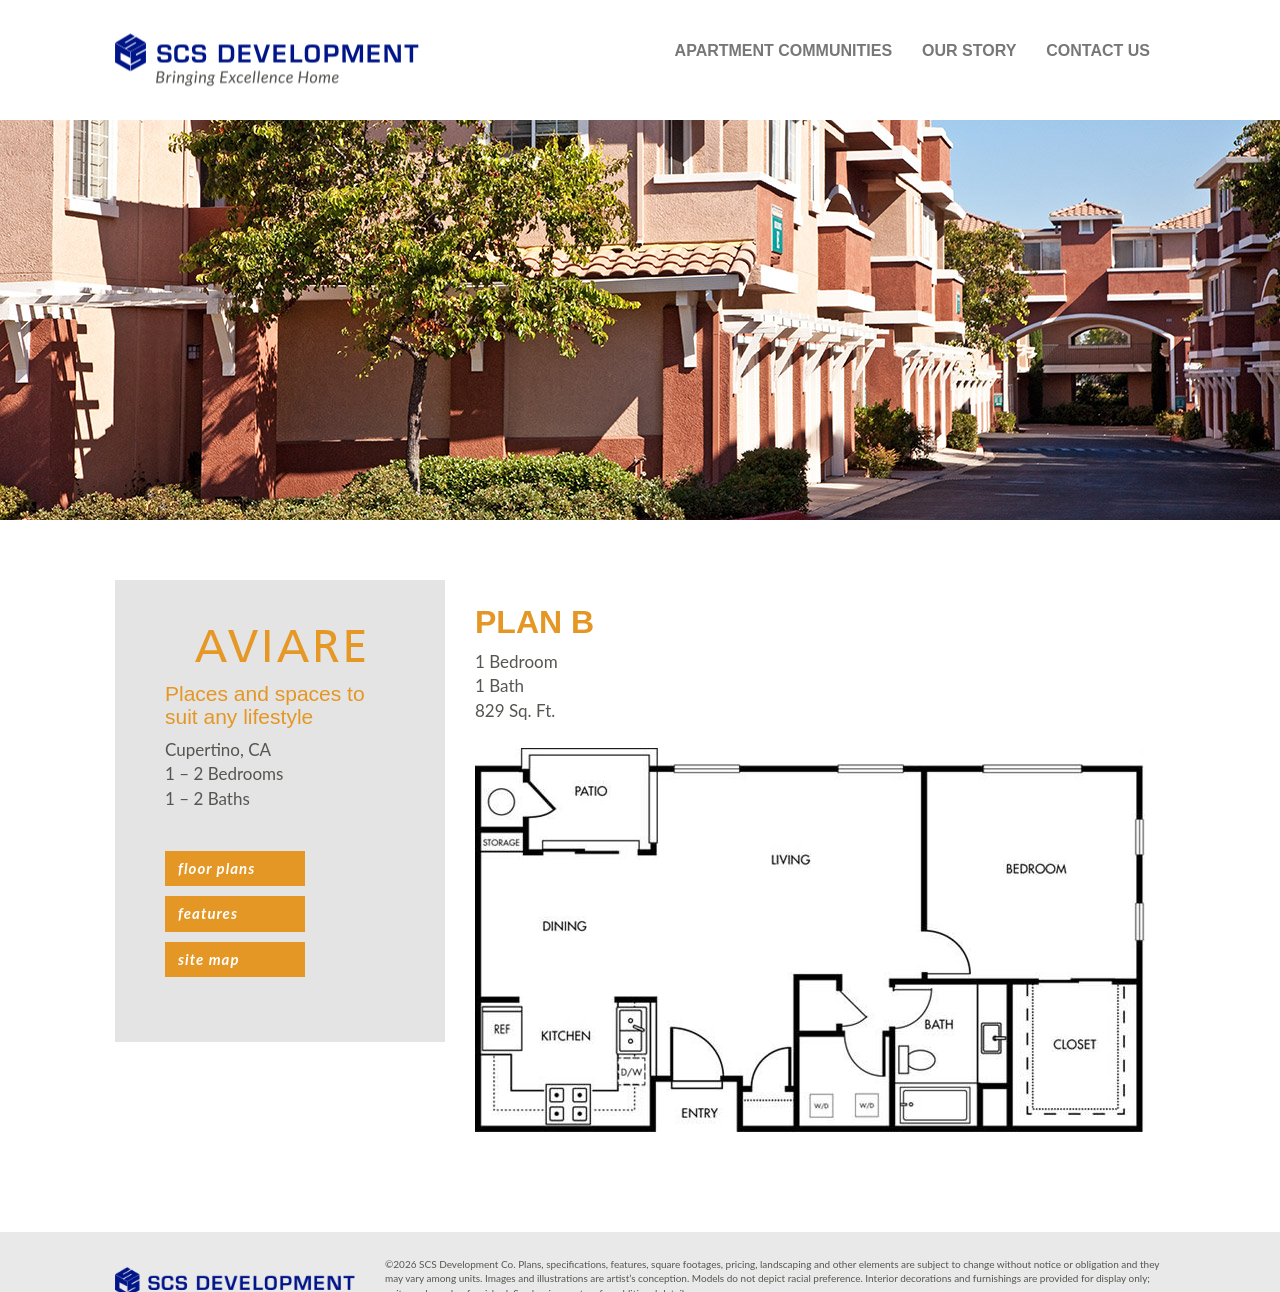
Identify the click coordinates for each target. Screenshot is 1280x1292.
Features (208, 913)
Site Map (208, 959)
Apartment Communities (783, 50)
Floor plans (216, 868)
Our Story (969, 50)
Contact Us (1098, 50)
